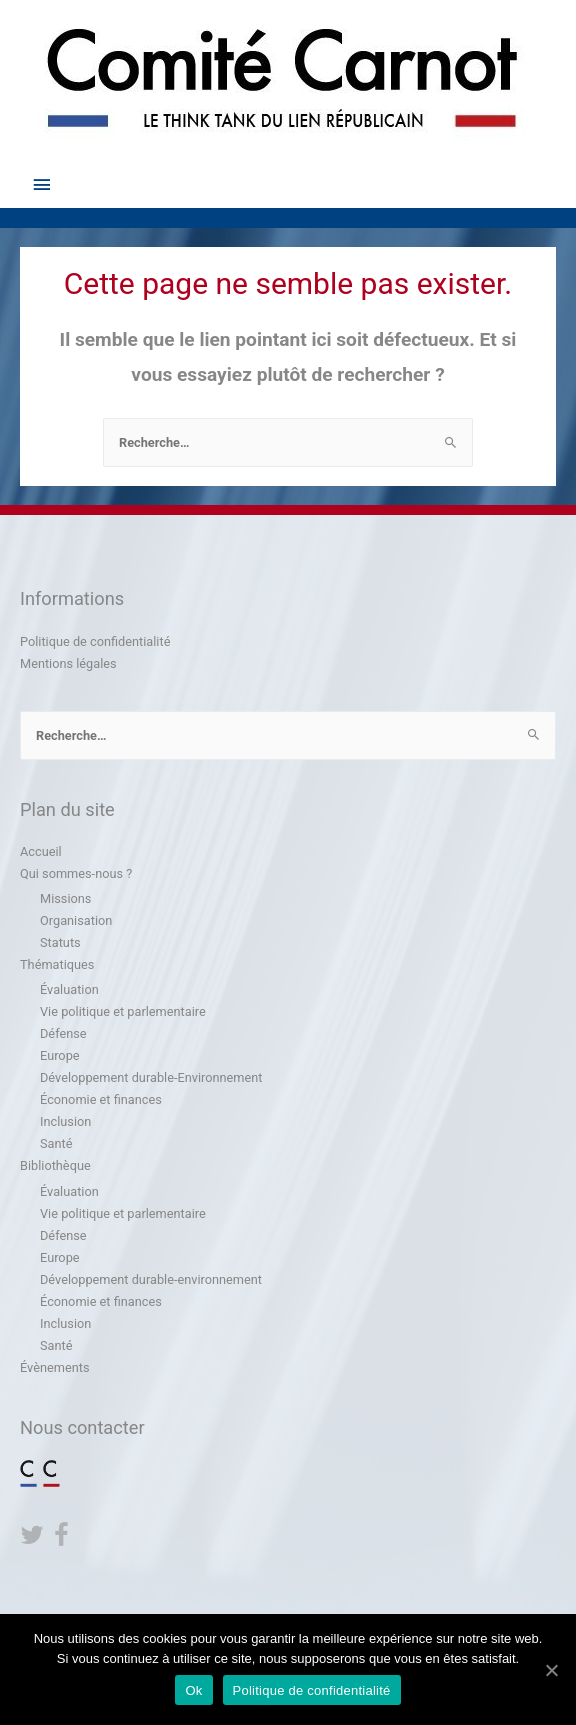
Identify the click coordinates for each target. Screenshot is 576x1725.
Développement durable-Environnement (151, 1077)
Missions (65, 898)
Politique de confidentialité (95, 641)
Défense (63, 1033)
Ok (193, 1690)
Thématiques (57, 964)
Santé (56, 1143)
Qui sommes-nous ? (76, 873)
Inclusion (65, 1121)
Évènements (54, 1367)
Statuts (60, 942)
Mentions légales (68, 663)
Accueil (41, 851)
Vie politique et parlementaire (123, 1011)
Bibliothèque (55, 1165)
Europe (60, 1055)
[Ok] (551, 1670)
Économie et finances (101, 1099)
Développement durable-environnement (151, 1279)
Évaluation (69, 989)
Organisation (76, 920)
